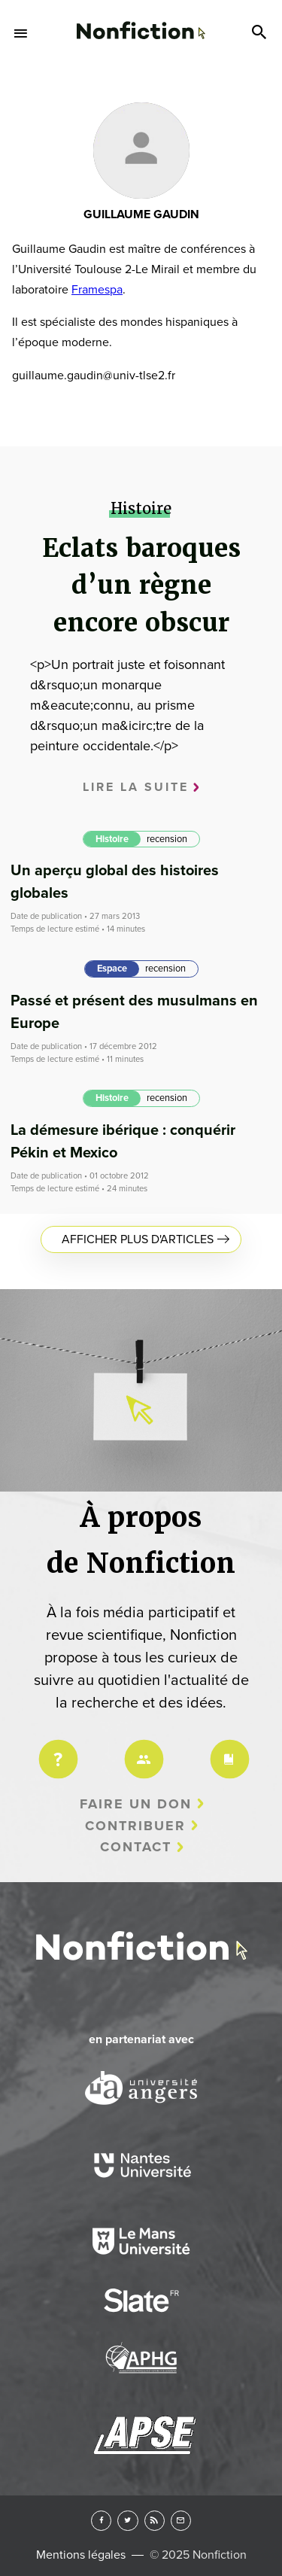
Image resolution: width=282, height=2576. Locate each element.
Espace (112, 969)
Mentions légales (81, 2554)
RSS (154, 2521)
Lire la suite (136, 787)
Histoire (112, 839)
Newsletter (181, 2521)
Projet (56, 1749)
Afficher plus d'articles (138, 1239)
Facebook (101, 2521)
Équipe (141, 1749)
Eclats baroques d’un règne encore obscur (141, 585)
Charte (227, 1749)
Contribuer (135, 1825)
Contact (135, 1846)
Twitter (127, 2521)
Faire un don (136, 1804)
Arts (140, 97)
